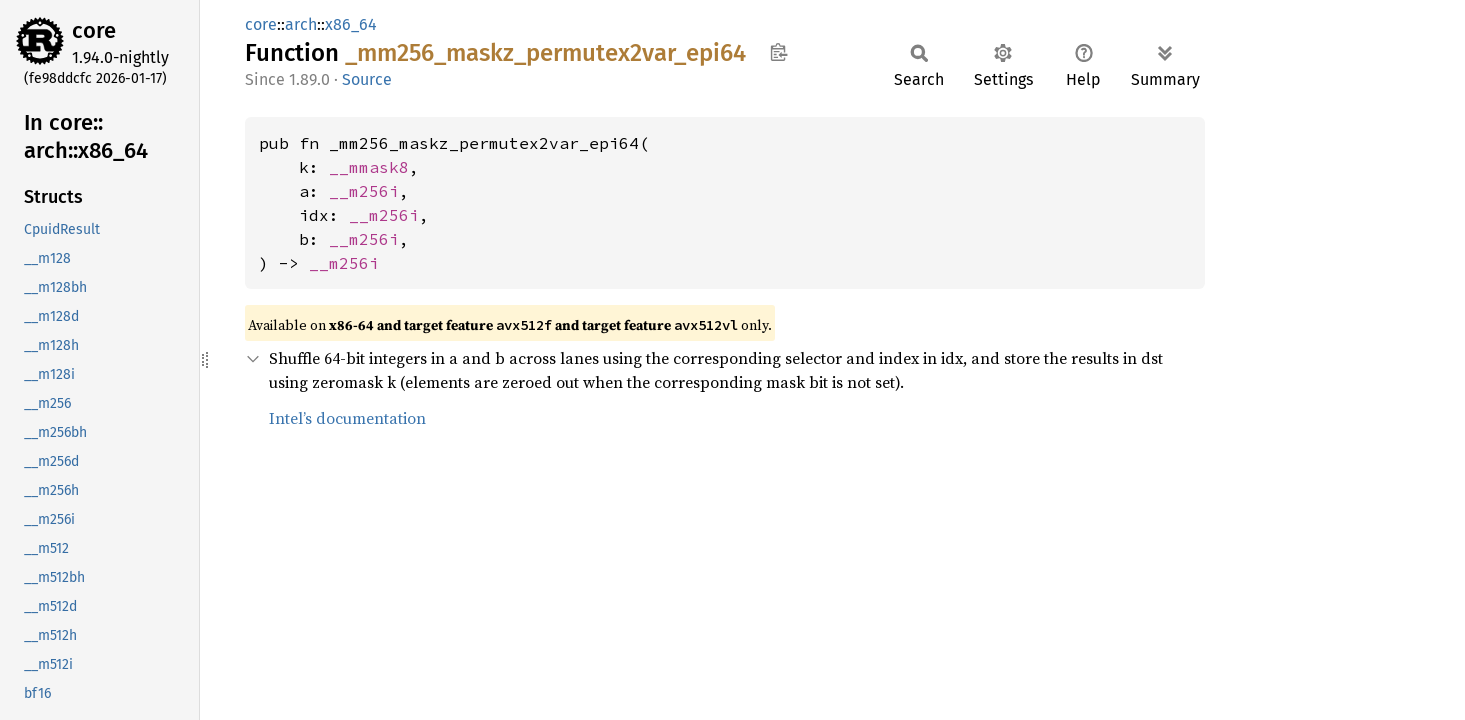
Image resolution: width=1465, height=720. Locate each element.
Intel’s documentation (347, 418)
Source (367, 79)
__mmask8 (369, 167)
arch (301, 24)
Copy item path (778, 52)
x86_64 (351, 24)
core (94, 30)
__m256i (364, 191)
